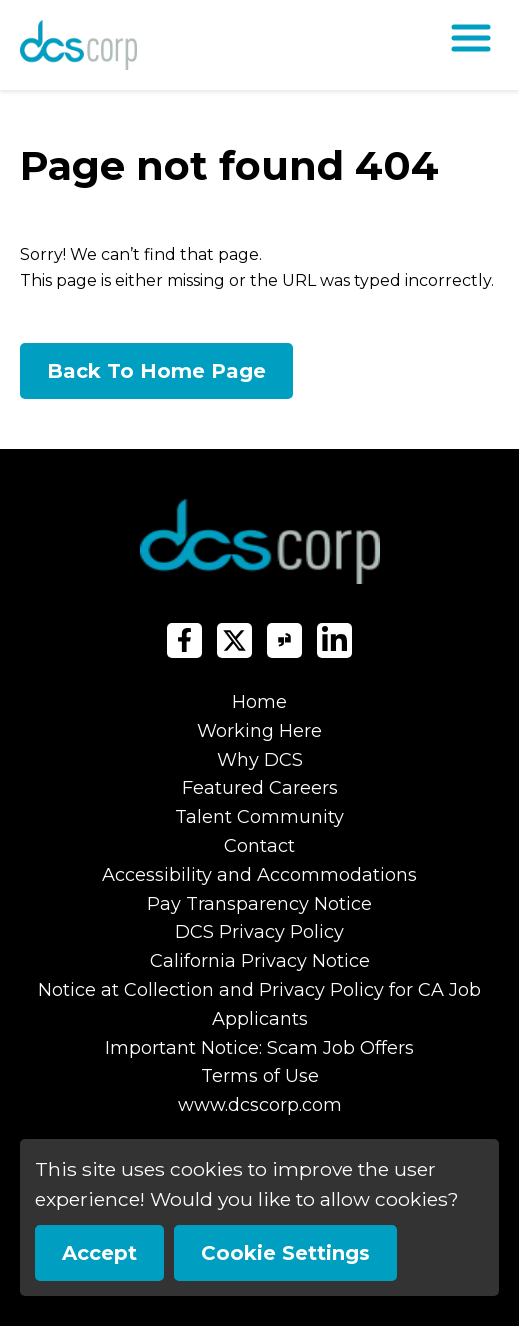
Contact (259, 846)
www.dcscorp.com (260, 1105)
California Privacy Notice (260, 961)
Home (259, 702)
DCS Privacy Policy (259, 932)
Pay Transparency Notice (259, 904)
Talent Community (259, 817)
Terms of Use (260, 1076)
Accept (99, 1253)
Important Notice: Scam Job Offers (259, 1048)
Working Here (259, 731)
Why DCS (260, 760)
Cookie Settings (285, 1253)
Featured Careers (260, 788)
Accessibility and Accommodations (259, 875)
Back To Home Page (156, 371)
